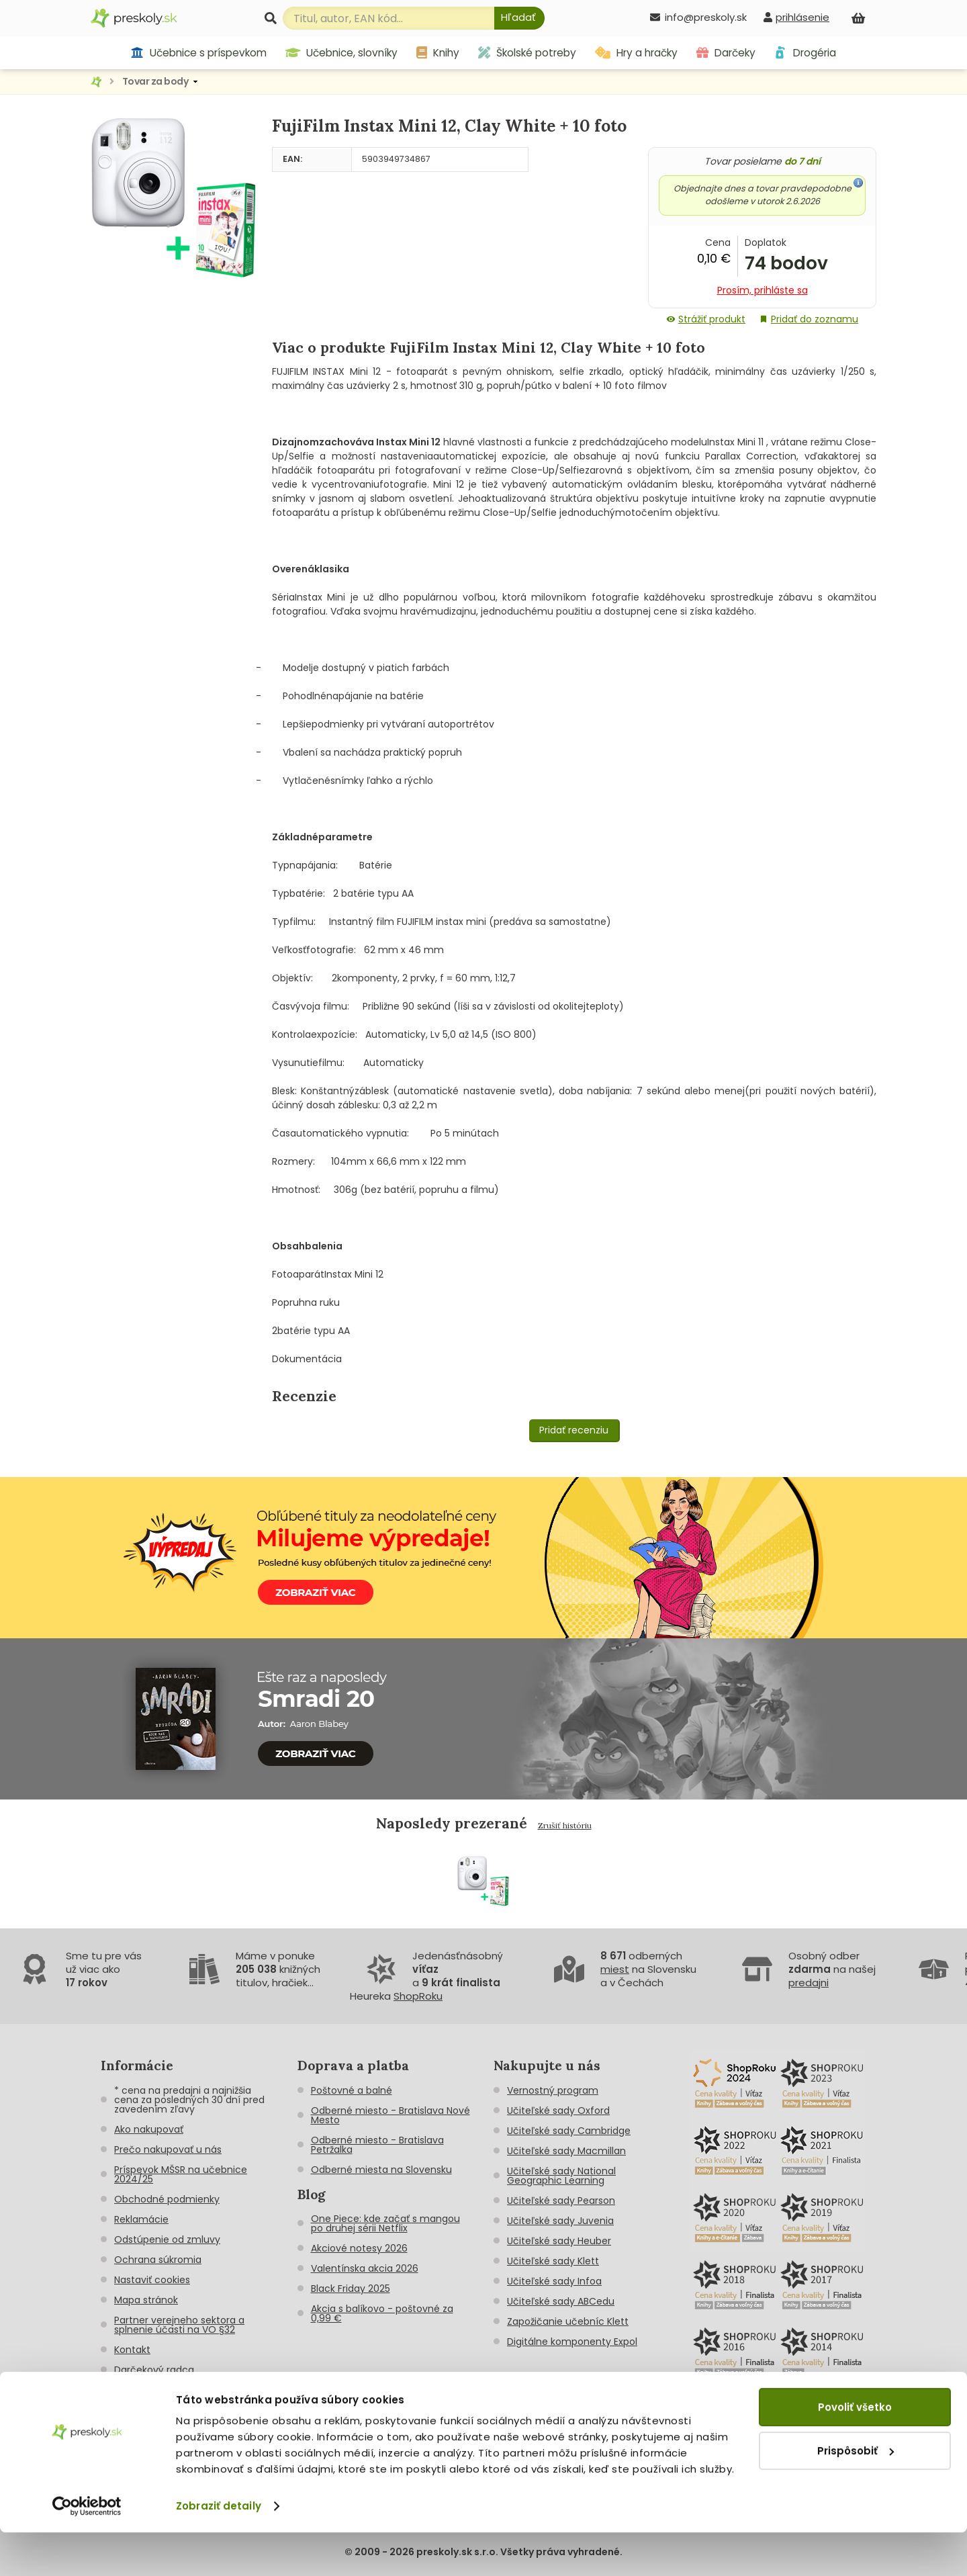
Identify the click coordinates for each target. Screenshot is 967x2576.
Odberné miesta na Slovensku (381, 2169)
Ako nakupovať (148, 2129)
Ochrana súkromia (157, 2259)
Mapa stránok (146, 2300)
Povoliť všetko (855, 2451)
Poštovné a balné (351, 2090)
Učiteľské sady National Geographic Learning (561, 2175)
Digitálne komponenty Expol (572, 2341)
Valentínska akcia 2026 (364, 2268)
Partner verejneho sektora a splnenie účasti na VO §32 (179, 2324)
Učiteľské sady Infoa (554, 2281)
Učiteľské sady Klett (553, 2261)
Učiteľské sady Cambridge (569, 2130)
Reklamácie (141, 2219)
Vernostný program (552, 2090)
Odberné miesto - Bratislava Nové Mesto (390, 2115)
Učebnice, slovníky (341, 53)
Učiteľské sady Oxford (558, 2110)
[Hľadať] (519, 18)
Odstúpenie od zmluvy (167, 2239)
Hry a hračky (636, 53)
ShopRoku (418, 1996)
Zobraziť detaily (218, 2549)
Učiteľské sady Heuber (559, 2241)
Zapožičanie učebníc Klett (568, 2321)
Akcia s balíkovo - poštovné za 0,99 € (382, 2313)
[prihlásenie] (796, 17)
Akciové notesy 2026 (359, 2248)
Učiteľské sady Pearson (561, 2200)
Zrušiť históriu (565, 1825)
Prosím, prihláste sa (762, 290)
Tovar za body (155, 81)
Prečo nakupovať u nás (168, 2149)
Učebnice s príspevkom (198, 53)
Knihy (437, 53)
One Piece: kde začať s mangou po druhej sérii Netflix (385, 2223)
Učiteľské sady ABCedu (560, 2301)
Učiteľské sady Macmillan (566, 2151)
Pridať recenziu (573, 1430)
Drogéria (804, 53)
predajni (808, 1982)
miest (614, 1969)
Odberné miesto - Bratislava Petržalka (377, 2144)
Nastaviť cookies (152, 2279)
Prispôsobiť (855, 2494)
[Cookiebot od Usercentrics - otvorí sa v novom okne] (87, 2550)
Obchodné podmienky (167, 2199)
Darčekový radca (154, 2370)
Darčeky (725, 53)
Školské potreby (527, 53)
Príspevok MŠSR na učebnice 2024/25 (180, 2174)
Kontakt (132, 2349)
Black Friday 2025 (350, 2288)
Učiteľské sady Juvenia (560, 2220)
